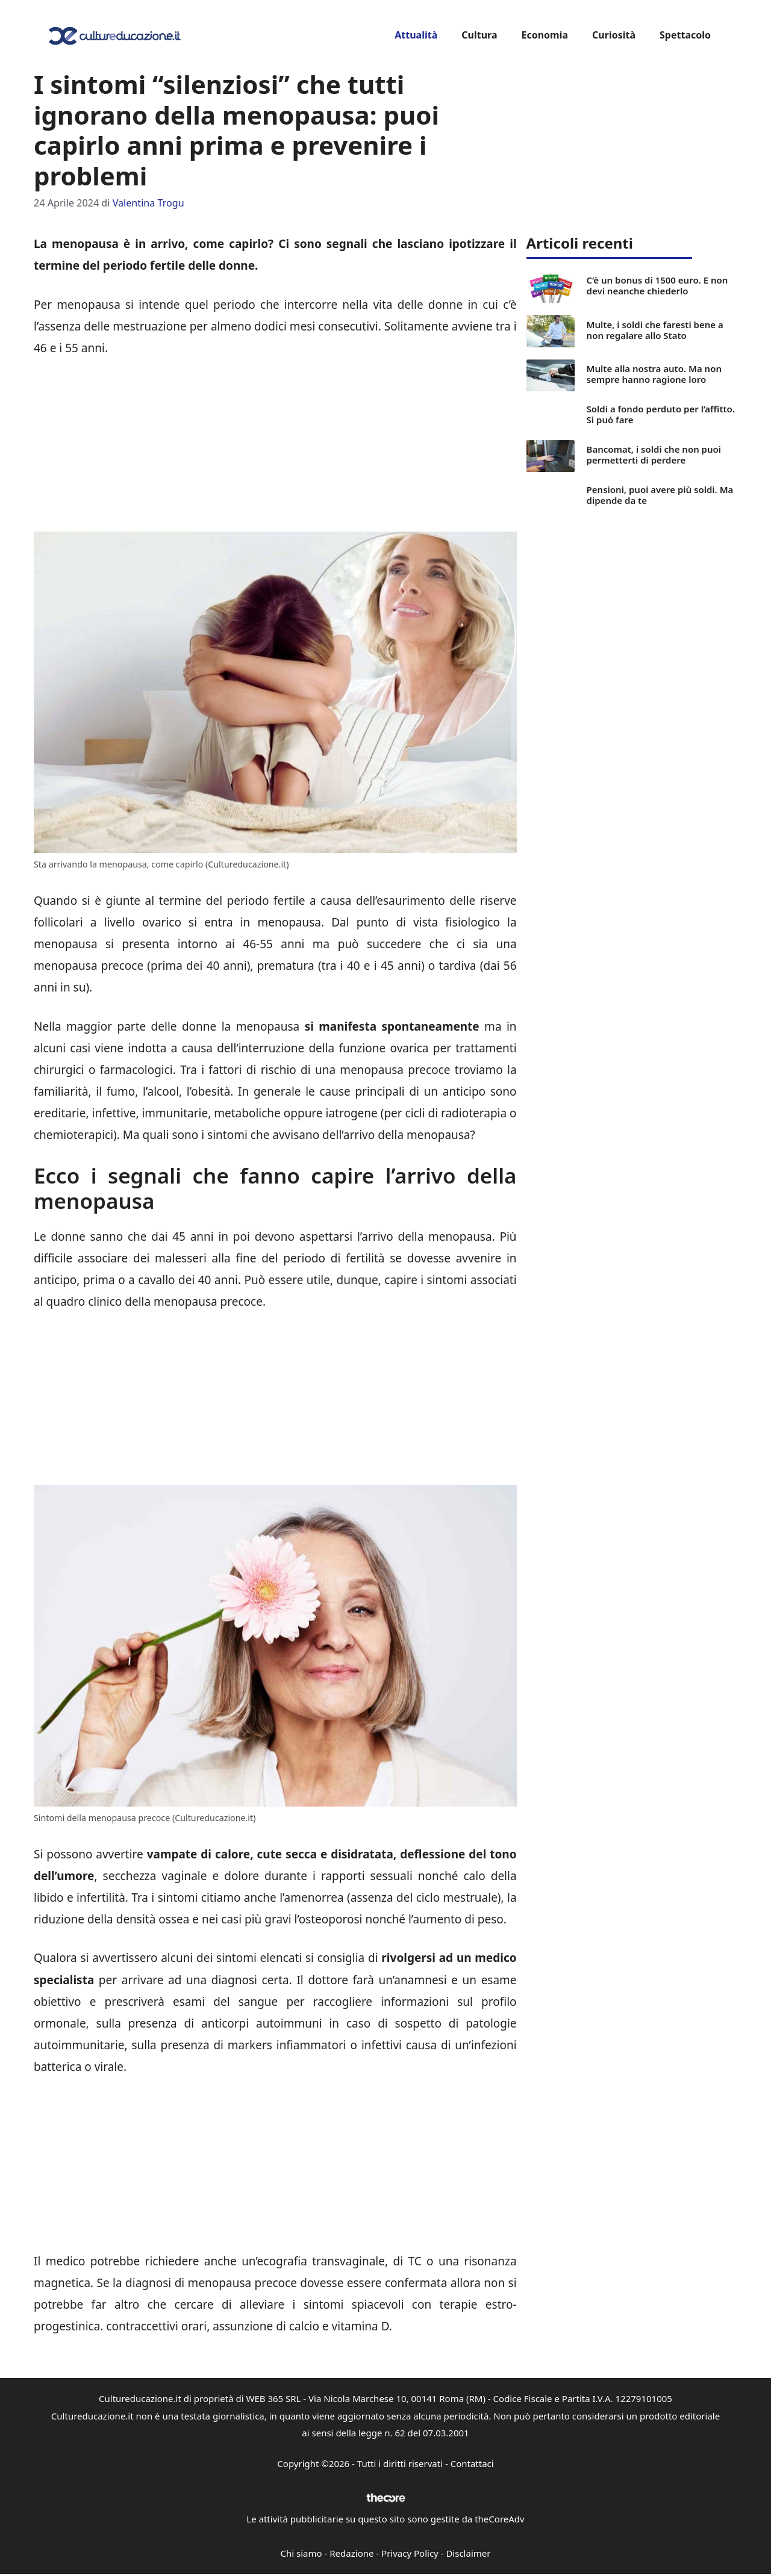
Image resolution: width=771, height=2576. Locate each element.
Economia (544, 35)
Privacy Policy (410, 2553)
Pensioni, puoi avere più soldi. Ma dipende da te (660, 494)
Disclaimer (468, 2553)
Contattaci (472, 2463)
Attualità (416, 35)
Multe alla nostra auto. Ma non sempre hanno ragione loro (654, 373)
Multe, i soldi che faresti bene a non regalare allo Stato (655, 329)
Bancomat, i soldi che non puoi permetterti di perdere (654, 454)
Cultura (479, 35)
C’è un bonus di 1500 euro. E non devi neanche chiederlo (657, 285)
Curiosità (613, 35)
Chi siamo (301, 2553)
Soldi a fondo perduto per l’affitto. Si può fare (661, 414)
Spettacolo (685, 35)
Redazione (351, 2553)
